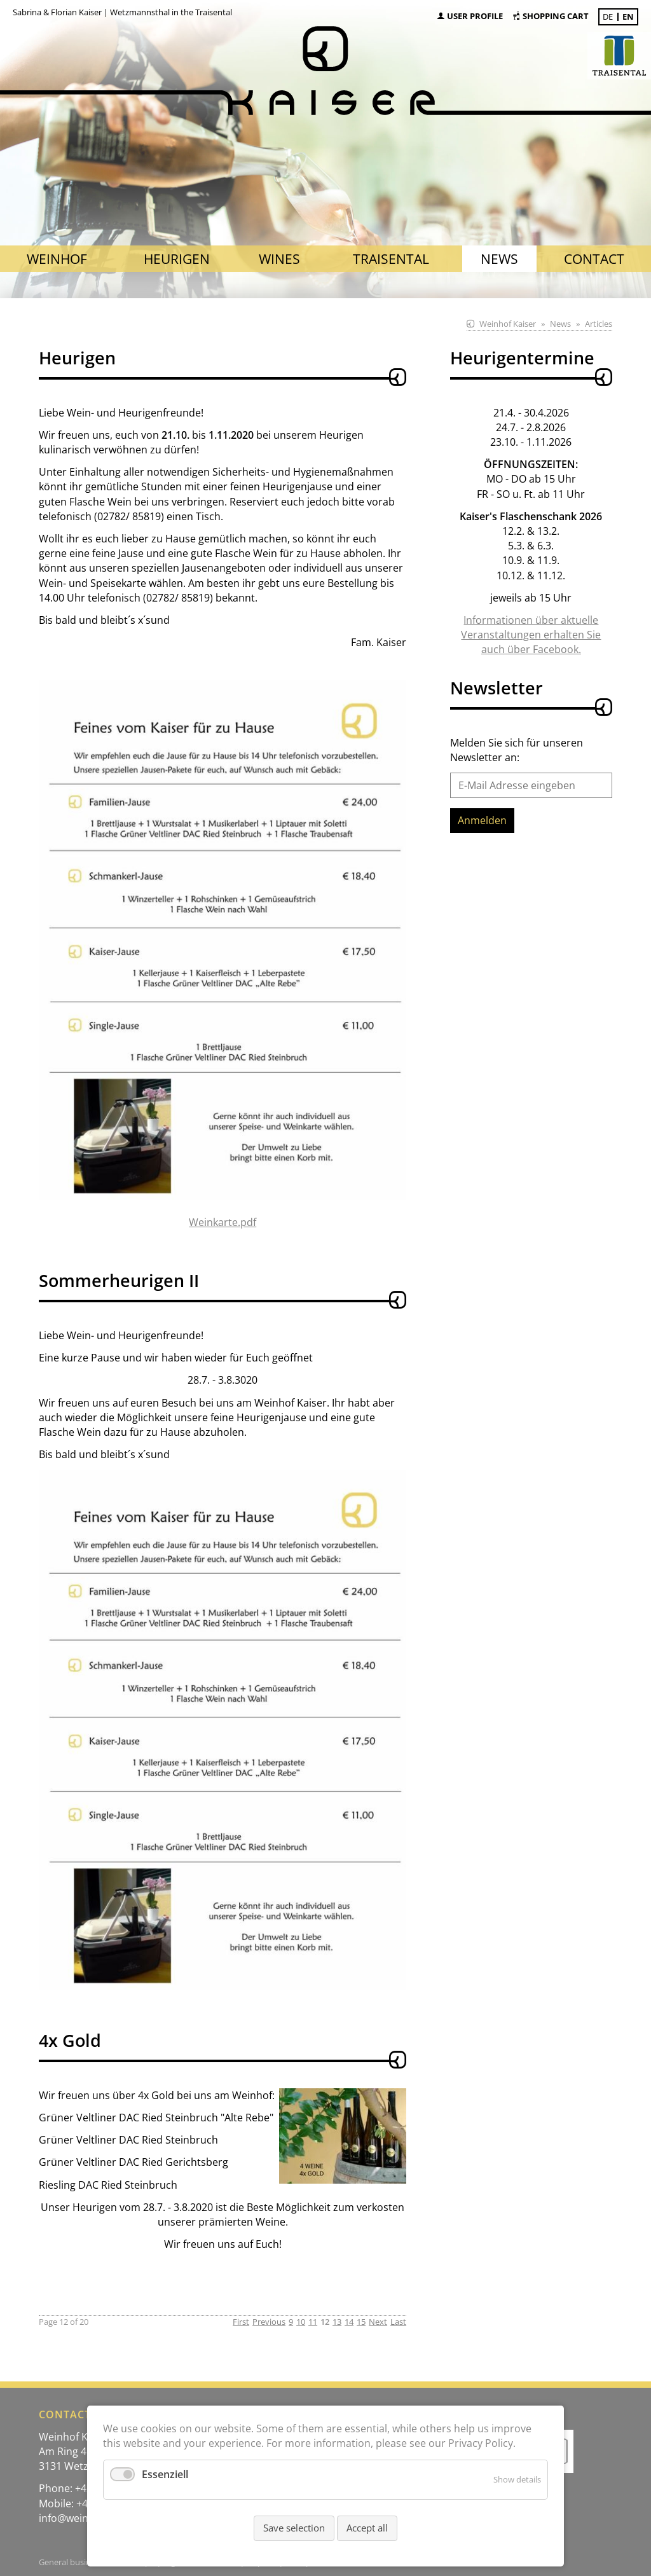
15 (361, 2321)
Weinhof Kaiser (507, 323)
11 (312, 2321)
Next (378, 2321)
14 (349, 2321)
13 (336, 2321)
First (241, 2321)
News (560, 323)
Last (398, 2321)
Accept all (367, 2527)
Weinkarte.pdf (222, 1222)
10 (300, 2321)
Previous (268, 2321)
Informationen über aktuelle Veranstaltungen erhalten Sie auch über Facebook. (531, 634)
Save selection (294, 2527)
